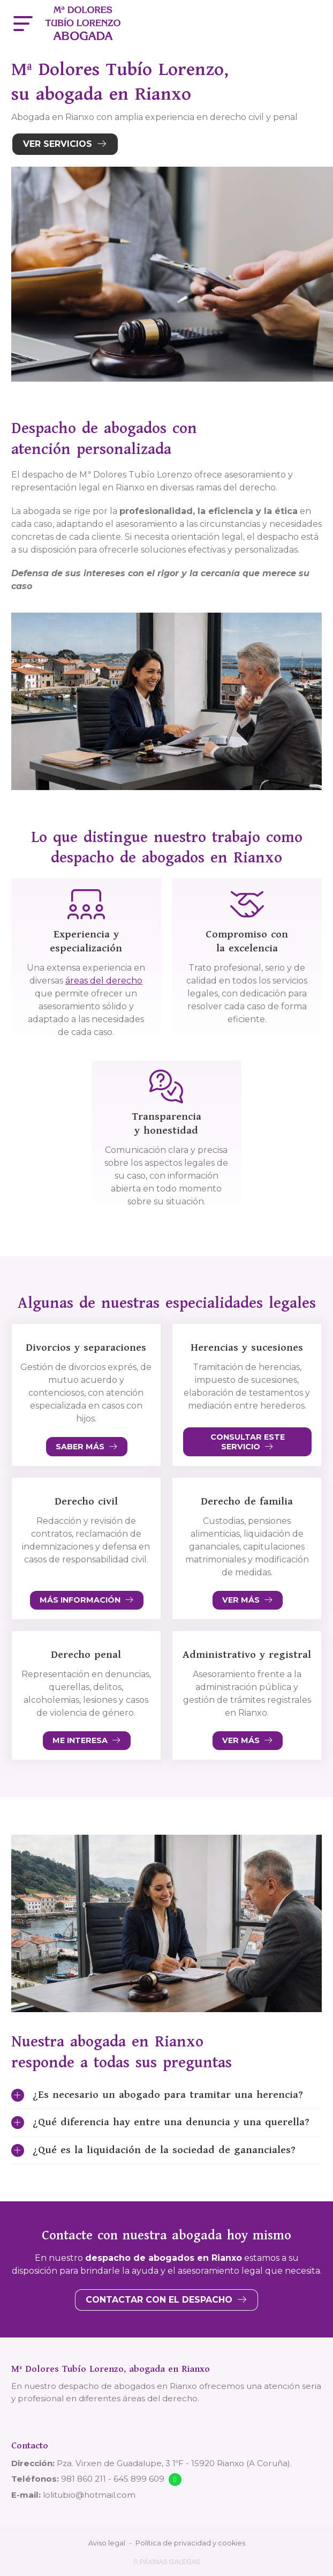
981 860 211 (83, 2479)
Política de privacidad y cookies (190, 2543)
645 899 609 (138, 2479)
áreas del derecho (103, 981)
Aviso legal (106, 2543)
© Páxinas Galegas (166, 2562)
